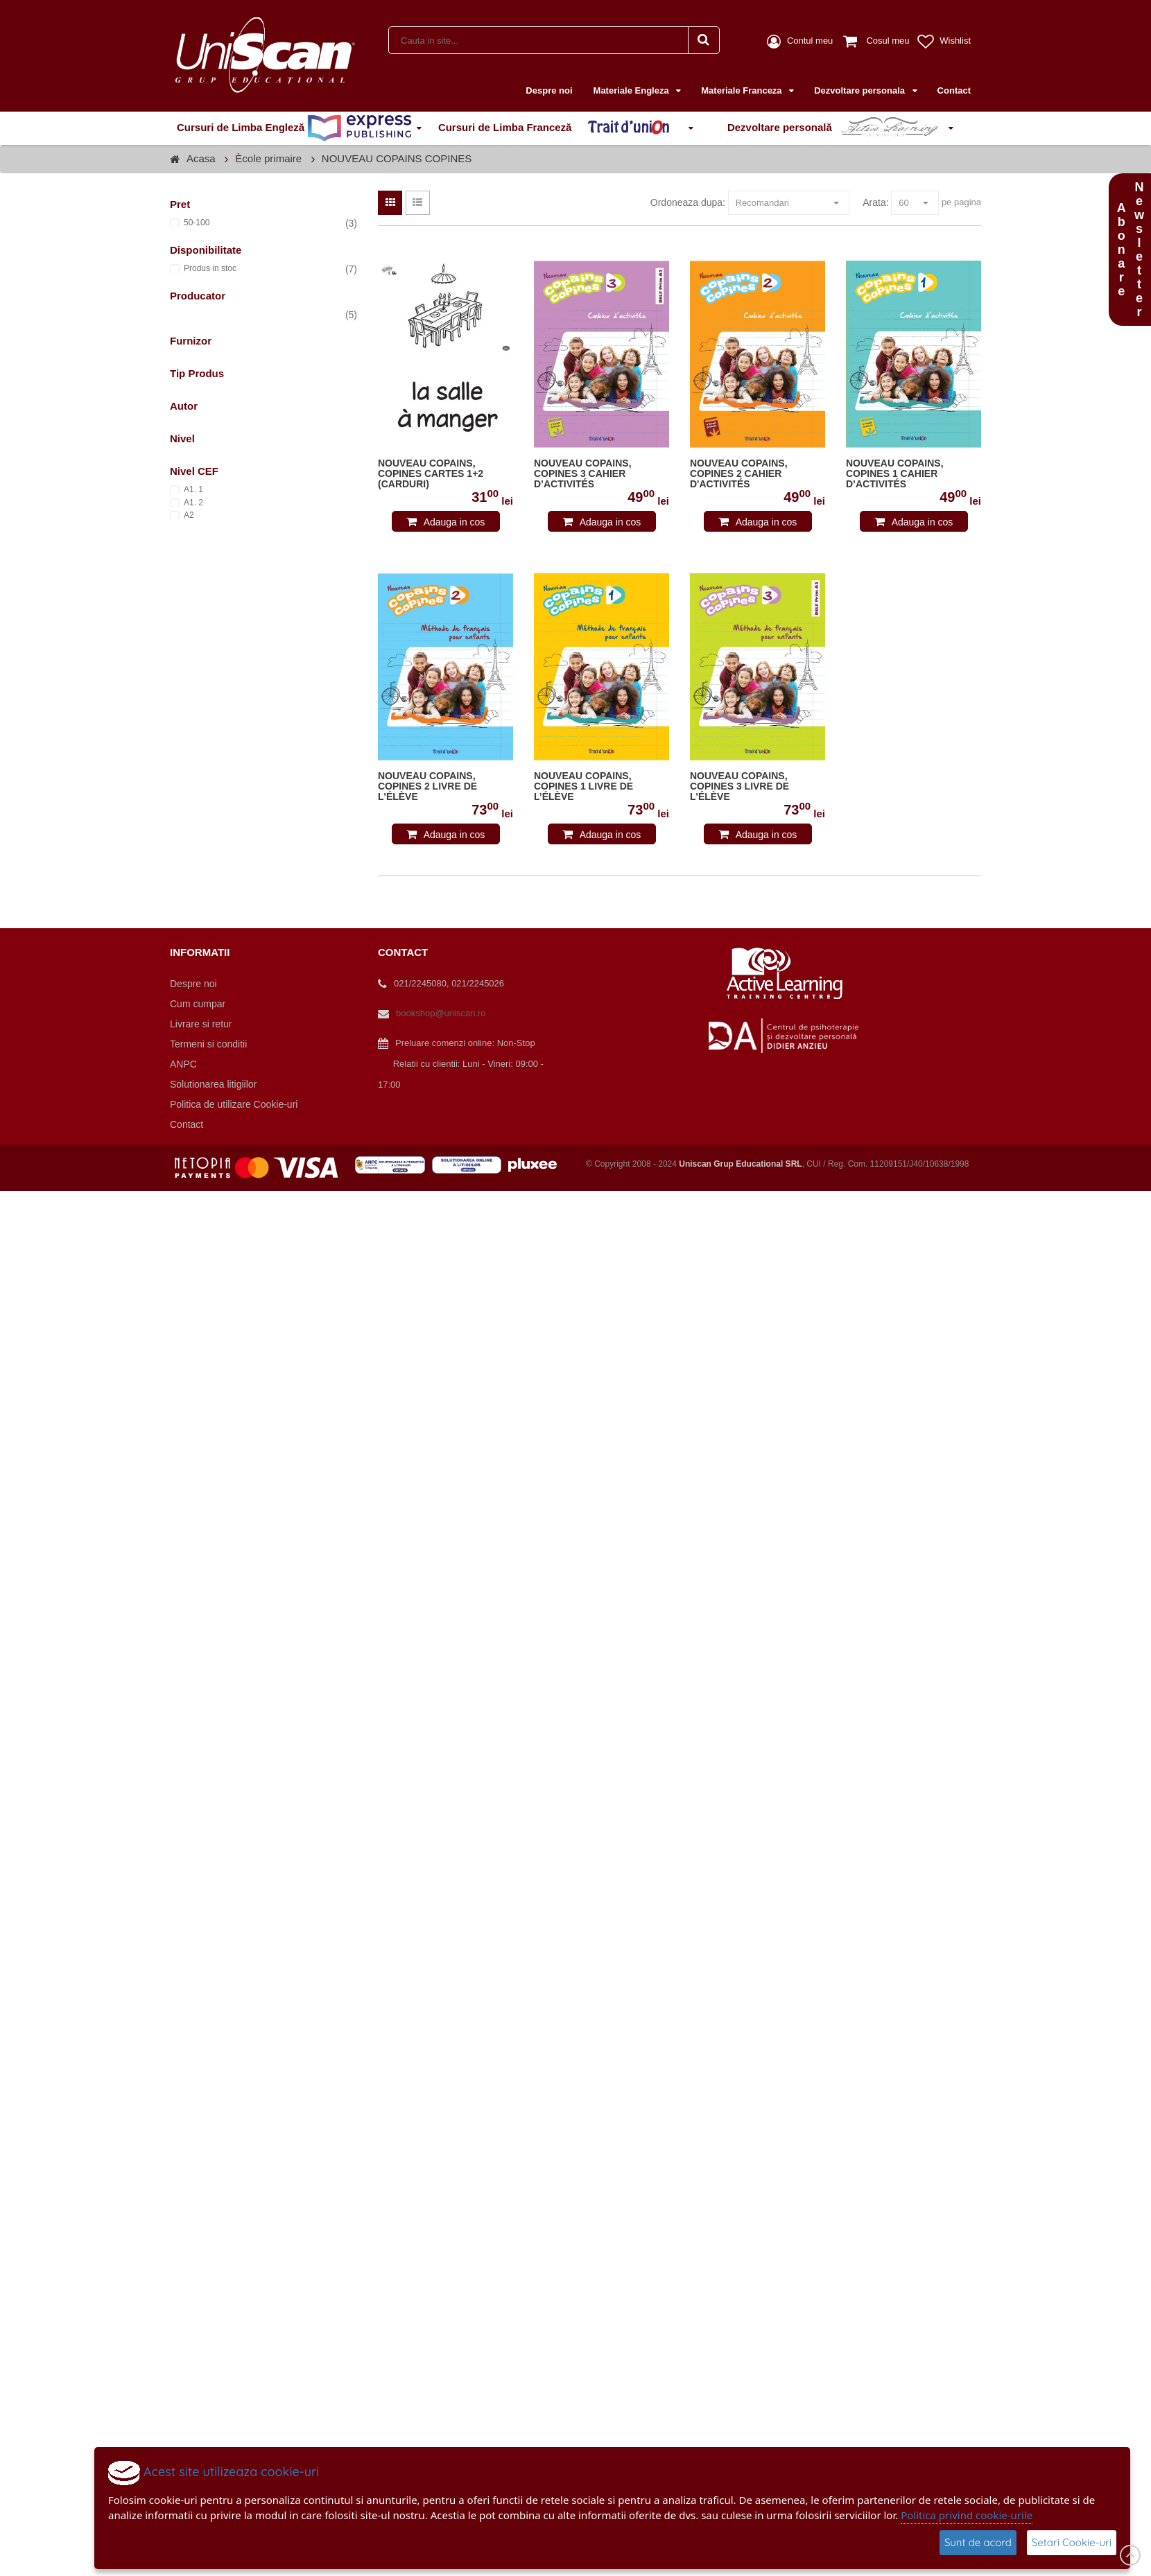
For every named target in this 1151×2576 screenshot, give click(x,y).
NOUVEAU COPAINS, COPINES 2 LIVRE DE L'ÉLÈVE (427, 786)
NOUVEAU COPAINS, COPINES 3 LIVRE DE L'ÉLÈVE (739, 786)
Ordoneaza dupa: (687, 202)
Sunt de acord (978, 2542)
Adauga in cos (454, 522)
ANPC (183, 1064)
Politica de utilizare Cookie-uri (233, 1104)
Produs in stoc (210, 268)
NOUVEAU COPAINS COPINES (396, 158)
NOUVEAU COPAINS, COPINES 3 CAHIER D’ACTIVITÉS (583, 473)
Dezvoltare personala (860, 90)
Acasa (201, 158)
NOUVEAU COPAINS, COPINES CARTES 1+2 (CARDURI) (430, 473)
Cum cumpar (197, 1003)
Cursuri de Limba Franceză (561, 128)
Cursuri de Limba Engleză (294, 128)
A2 (189, 515)
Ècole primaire (268, 158)
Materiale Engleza (633, 90)
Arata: (875, 202)
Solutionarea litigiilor (213, 1084)
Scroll (1130, 2555)
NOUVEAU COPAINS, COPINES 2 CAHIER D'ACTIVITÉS (739, 473)
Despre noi (549, 90)
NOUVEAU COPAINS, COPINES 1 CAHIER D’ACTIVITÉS (895, 473)
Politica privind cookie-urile (966, 2515)
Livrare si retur (201, 1023)
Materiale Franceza (742, 90)
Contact (954, 90)
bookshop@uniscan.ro (441, 1013)
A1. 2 (193, 502)
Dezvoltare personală (835, 128)
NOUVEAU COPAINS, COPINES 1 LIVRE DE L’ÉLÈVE (583, 786)
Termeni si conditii (208, 1044)
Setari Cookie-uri (1071, 2542)
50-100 (196, 222)
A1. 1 (193, 489)
